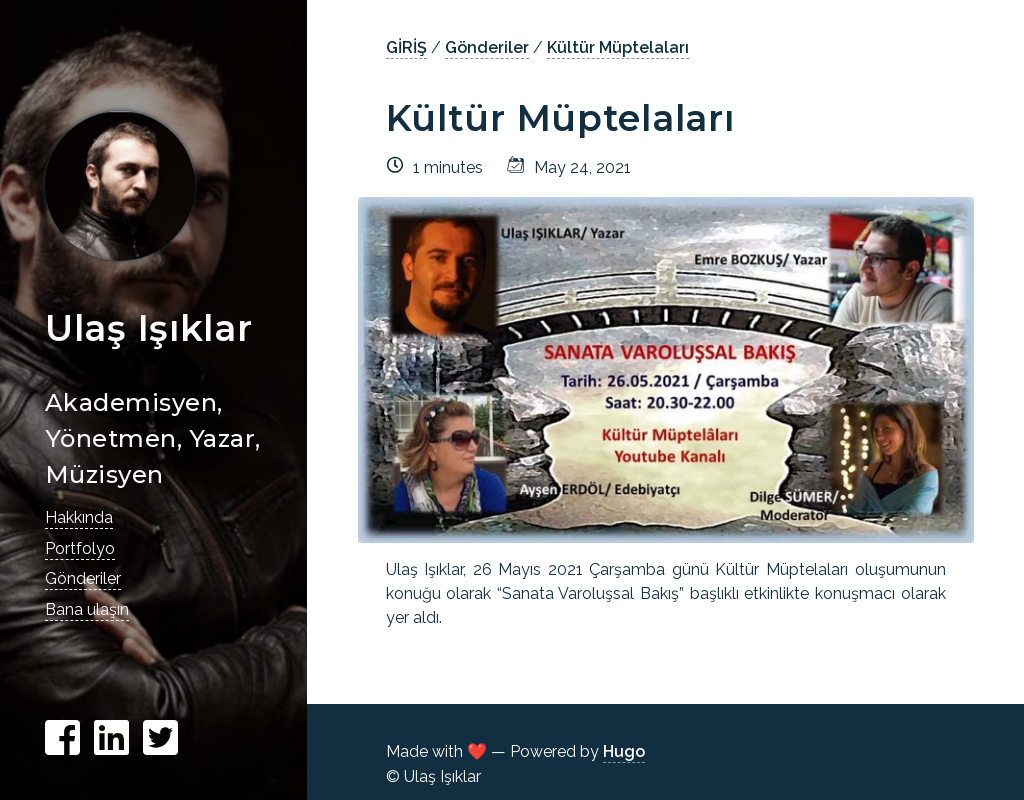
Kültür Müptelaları (618, 47)
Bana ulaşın (87, 609)
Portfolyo (80, 548)
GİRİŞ (406, 47)
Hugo (624, 751)
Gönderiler (83, 578)
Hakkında (79, 517)
